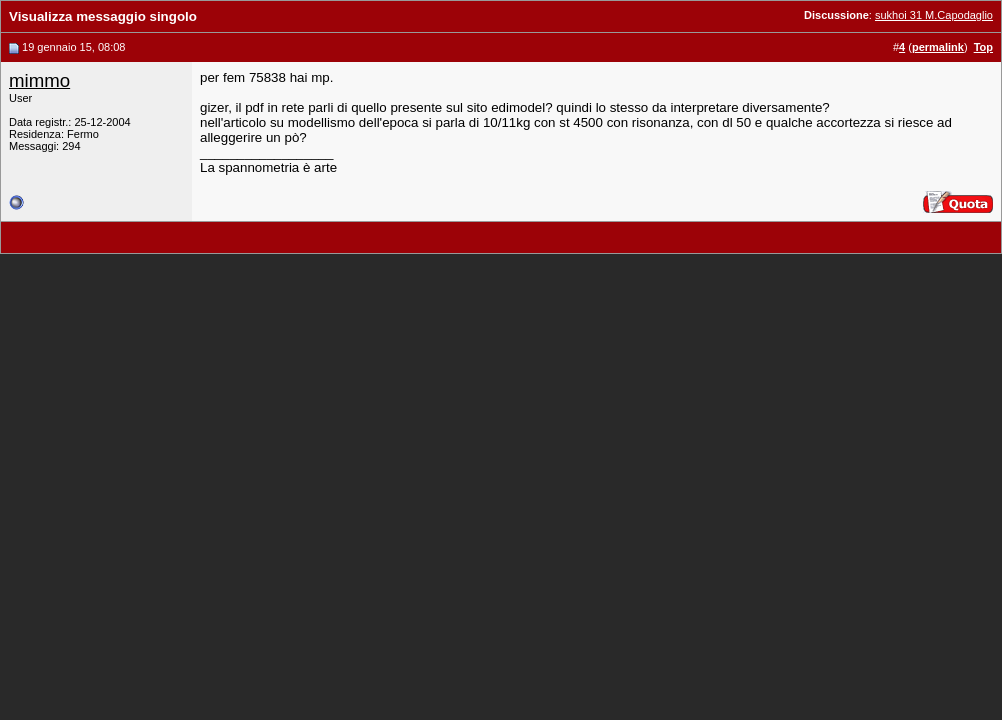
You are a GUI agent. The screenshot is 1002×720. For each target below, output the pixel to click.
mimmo (39, 80)
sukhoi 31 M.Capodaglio (934, 15)
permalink (938, 47)
